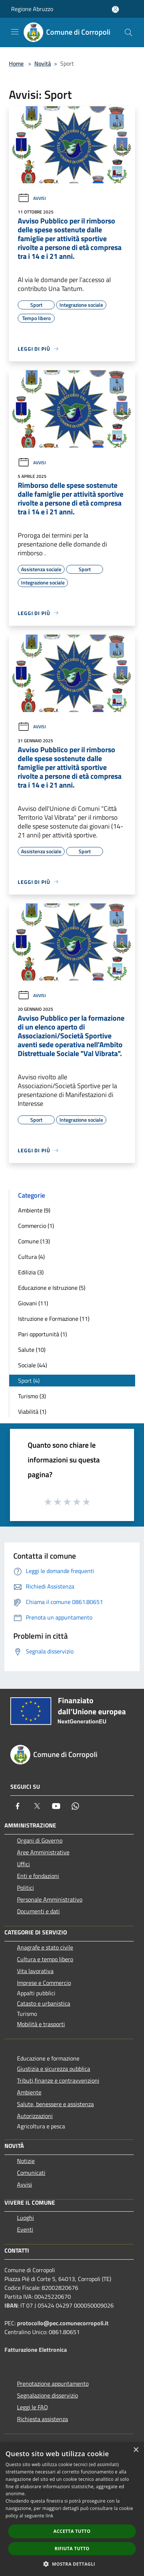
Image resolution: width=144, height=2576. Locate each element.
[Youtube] (56, 1806)
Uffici (23, 1864)
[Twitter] (37, 1806)
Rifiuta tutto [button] (72, 2548)
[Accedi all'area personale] (115, 9)
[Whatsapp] (75, 1806)
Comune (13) (34, 1241)
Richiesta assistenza (42, 2418)
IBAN (11, 2305)
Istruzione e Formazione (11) (53, 1318)
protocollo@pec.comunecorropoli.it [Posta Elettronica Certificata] (63, 2323)
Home (16, 63)
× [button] (135, 2450)
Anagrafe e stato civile (45, 1947)
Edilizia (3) (31, 1272)
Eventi (25, 2229)
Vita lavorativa (35, 1970)
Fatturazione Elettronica (35, 2349)
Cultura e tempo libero (45, 1959)
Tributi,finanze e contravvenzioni (58, 2080)
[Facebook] (17, 1806)
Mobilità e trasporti (41, 2024)
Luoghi (25, 2217)
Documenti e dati (38, 1911)
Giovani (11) (33, 1303)
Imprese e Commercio (44, 1982)
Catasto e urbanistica (43, 2003)
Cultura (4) (31, 1256)
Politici (25, 1887)
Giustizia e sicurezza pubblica (53, 2068)
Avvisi (32, 198)
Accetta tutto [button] (72, 2531)
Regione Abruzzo (32, 8)
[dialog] (72, 2509)
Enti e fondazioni (38, 1875)
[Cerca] (128, 32)
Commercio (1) (36, 1225)
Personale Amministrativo (49, 1899)
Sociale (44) (32, 1365)
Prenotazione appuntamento (53, 2383)
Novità (42, 63)
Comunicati (31, 2172)
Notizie (26, 2160)
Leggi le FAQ (32, 2407)
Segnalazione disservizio (47, 2395)
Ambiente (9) (34, 1210)
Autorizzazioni (35, 2115)
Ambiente (29, 2092)
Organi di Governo (39, 1840)
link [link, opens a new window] (50, 2516)
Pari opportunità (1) (42, 1334)
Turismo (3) (32, 1396)
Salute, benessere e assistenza (55, 2104)
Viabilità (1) (32, 1411)
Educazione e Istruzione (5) (51, 1287)
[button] (72, 2564)
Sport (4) (29, 1380)
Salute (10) (31, 1349)
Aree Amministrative (43, 1852)
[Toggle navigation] (14, 31)
